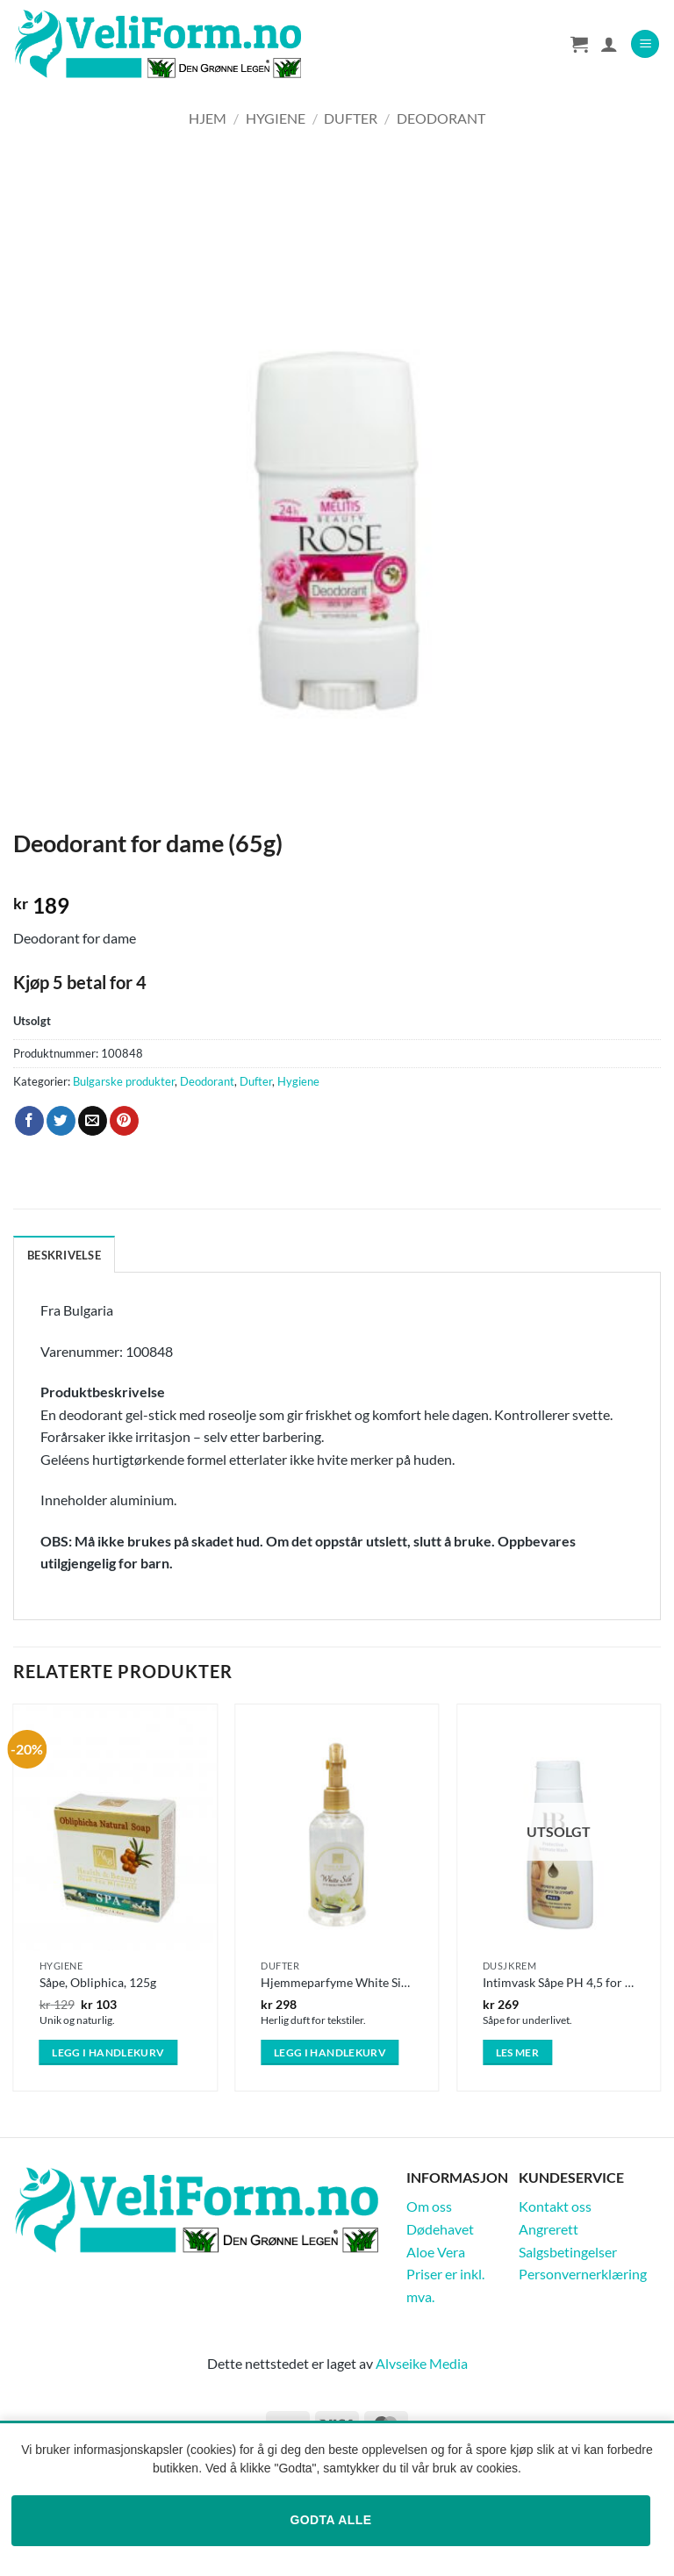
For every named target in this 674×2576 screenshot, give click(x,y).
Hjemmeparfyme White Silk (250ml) (336, 1982)
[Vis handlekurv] (579, 44)
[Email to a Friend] (92, 1121)
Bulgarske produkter (124, 1081)
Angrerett (548, 2229)
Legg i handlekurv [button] (108, 2052)
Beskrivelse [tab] (64, 1255)
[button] (645, 44)
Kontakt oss (555, 2206)
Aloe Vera (435, 2251)
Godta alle (330, 2520)
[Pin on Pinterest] (124, 1121)
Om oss (429, 2206)
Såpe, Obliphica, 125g (97, 1982)
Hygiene (275, 118)
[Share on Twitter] (61, 1121)
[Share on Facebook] (29, 1121)
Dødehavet (440, 2229)
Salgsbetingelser (568, 2251)
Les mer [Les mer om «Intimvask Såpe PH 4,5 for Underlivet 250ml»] (517, 2052)
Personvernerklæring (583, 2273)
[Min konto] (609, 44)
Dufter (350, 118)
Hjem (207, 118)
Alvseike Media (422, 2363)
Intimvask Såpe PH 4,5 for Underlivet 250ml (559, 1982)
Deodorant (441, 118)
